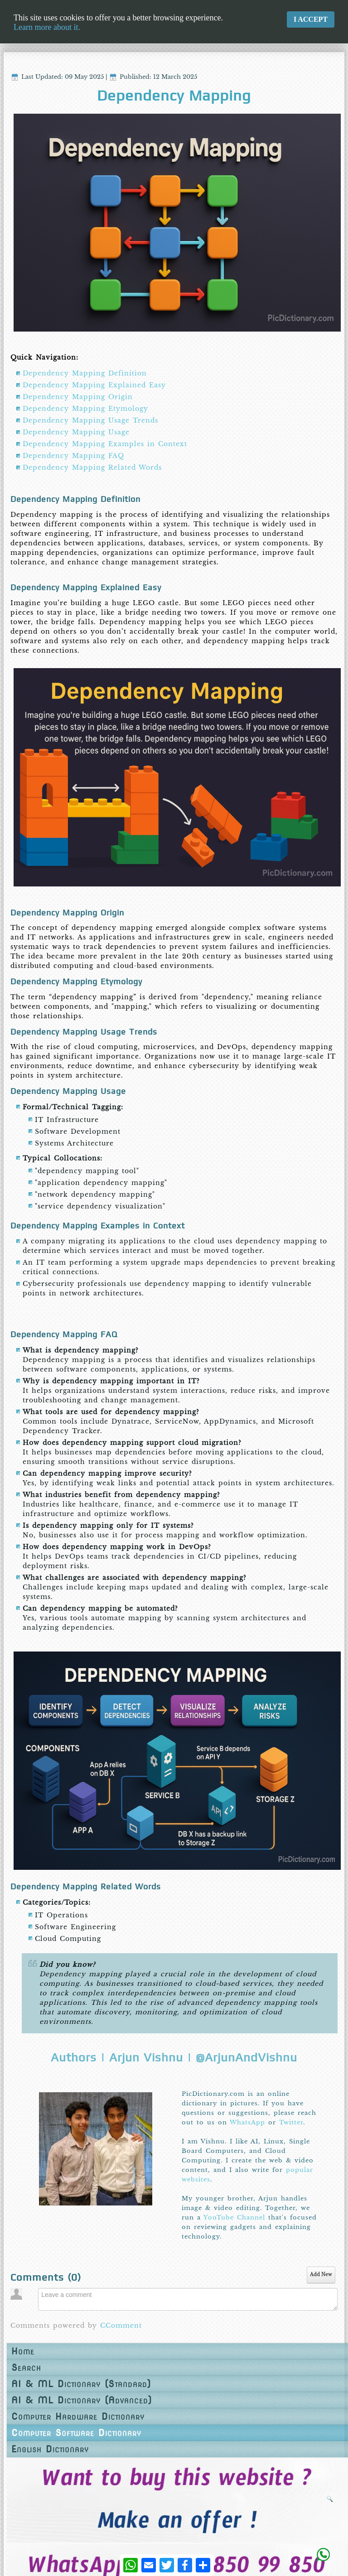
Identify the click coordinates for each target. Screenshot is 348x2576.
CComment (121, 2325)
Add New (321, 2274)
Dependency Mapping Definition (85, 373)
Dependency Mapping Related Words (92, 467)
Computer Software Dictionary (76, 2432)
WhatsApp (247, 2122)
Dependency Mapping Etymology (85, 408)
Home (22, 2351)
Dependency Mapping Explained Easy (94, 385)
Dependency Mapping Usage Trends (90, 420)
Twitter (291, 2122)
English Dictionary (49, 2449)
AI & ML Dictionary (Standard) (80, 2384)
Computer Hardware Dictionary (77, 2416)
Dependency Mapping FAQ (73, 456)
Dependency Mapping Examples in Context (105, 444)
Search (26, 2367)
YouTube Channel (234, 2217)
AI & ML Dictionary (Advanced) (80, 2400)
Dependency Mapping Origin (78, 397)
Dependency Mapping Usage (76, 432)
